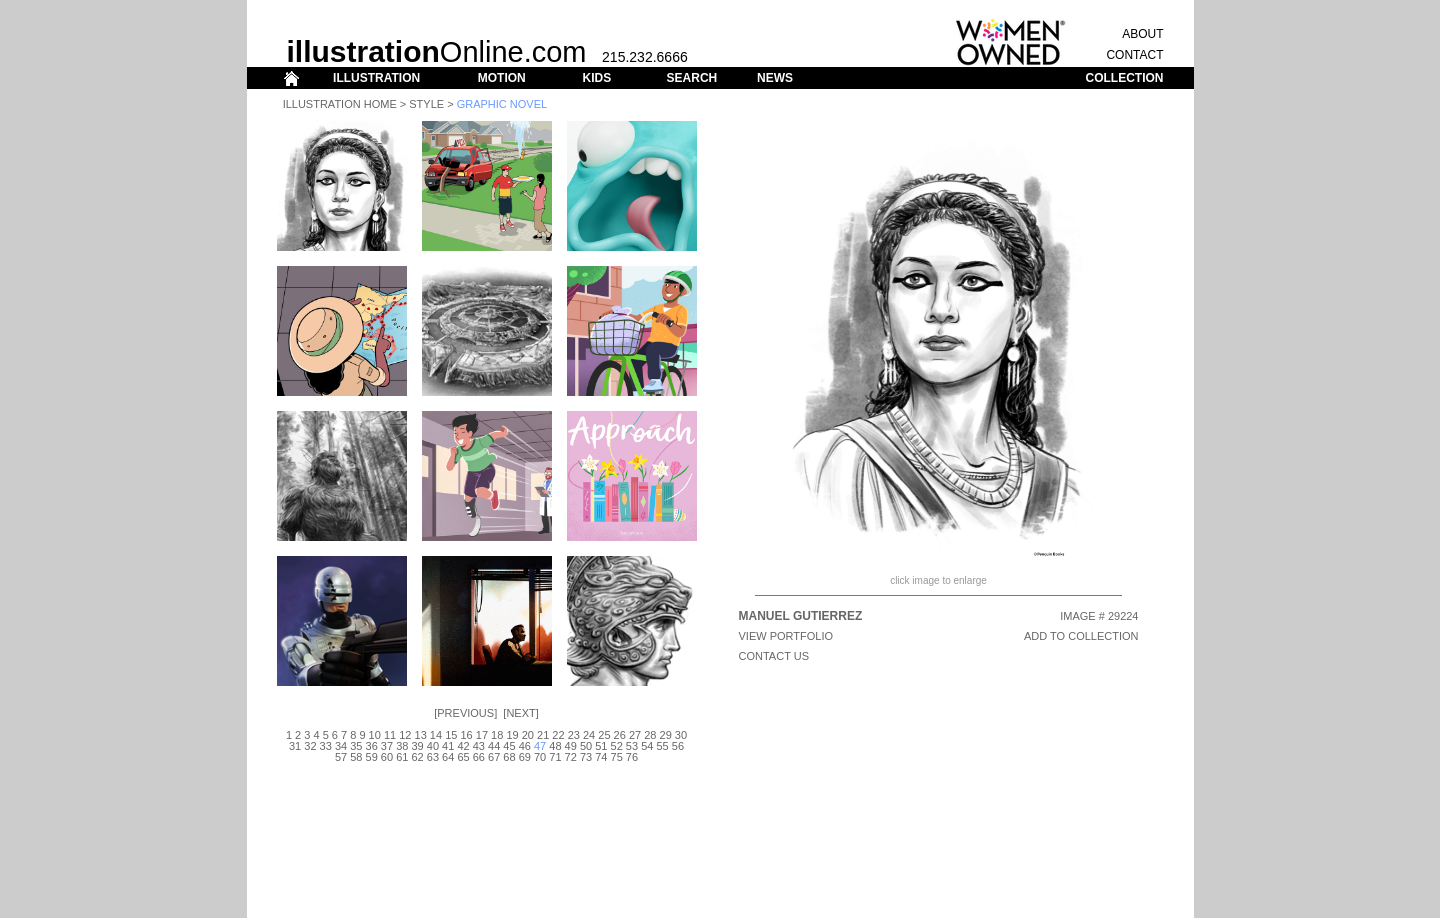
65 (463, 757)
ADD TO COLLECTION (1081, 636)
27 (635, 735)
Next (520, 713)
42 (463, 746)
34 (341, 746)
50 (586, 746)
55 (662, 746)
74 (601, 757)
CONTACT (1134, 55)
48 (555, 746)
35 (356, 746)
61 (402, 757)
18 (497, 735)
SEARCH (692, 78)
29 (666, 735)
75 (617, 757)
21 (543, 735)
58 (356, 757)
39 (417, 746)
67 (494, 757)
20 (528, 735)
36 (372, 746)
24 (589, 735)
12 (405, 735)
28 (650, 735)
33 (326, 746)
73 (586, 757)
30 (681, 735)
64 (448, 757)
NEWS (775, 78)
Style (426, 104)
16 (466, 735)
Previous (465, 713)
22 (558, 735)
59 (372, 757)
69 (525, 757)
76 (632, 757)
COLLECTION (1125, 78)
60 (387, 757)
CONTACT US (774, 656)
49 (571, 746)
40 (433, 746)
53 (632, 746)
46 (525, 746)
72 (571, 757)
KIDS (596, 78)
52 (617, 746)
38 (402, 746)
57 (341, 757)
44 (494, 746)
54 (647, 746)
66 (479, 757)
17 (482, 735)
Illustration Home (340, 104)
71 (555, 757)
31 (295, 746)
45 (509, 746)
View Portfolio (786, 636)
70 (540, 757)
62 (417, 757)
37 (387, 746)
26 (620, 735)
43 (479, 746)
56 (678, 746)
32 (310, 746)
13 (421, 735)
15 (451, 735)
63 (433, 757)
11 (390, 735)
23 (574, 735)
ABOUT (1142, 34)
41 (448, 746)
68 (509, 757)
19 (512, 735)
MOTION (502, 78)
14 (436, 735)
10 (375, 735)
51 (601, 746)
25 (604, 735)
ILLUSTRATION (376, 78)
